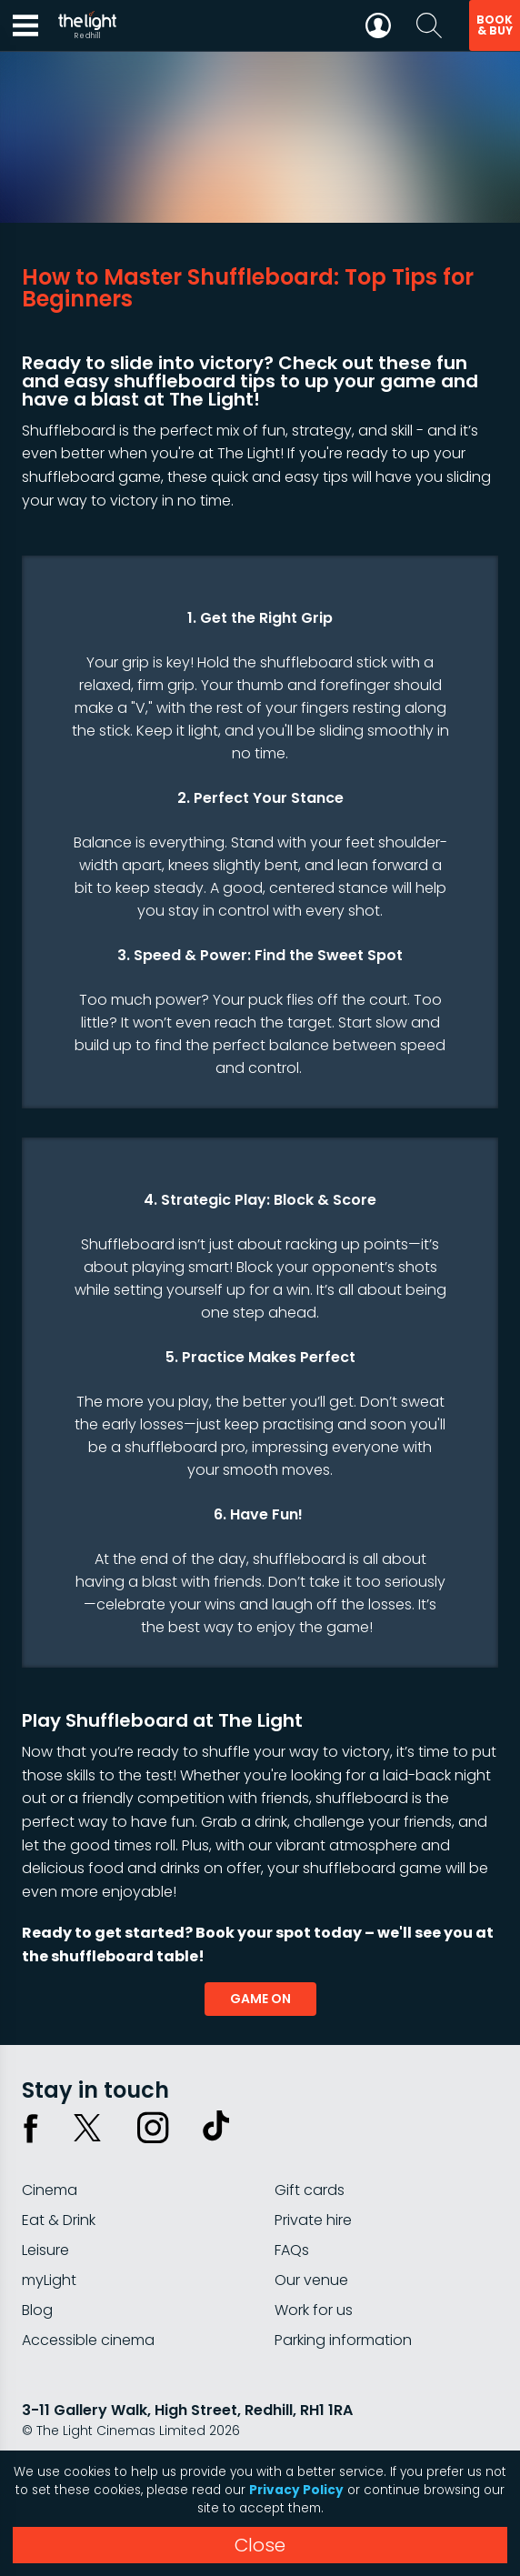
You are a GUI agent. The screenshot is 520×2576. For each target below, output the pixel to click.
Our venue (311, 2280)
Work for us (314, 2310)
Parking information (343, 2340)
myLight (49, 2280)
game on (260, 1999)
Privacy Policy (296, 2490)
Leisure (45, 2250)
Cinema (49, 2190)
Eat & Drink (58, 2220)
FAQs (292, 2250)
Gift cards (310, 2190)
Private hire (313, 2220)
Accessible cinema (88, 2340)
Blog (37, 2310)
